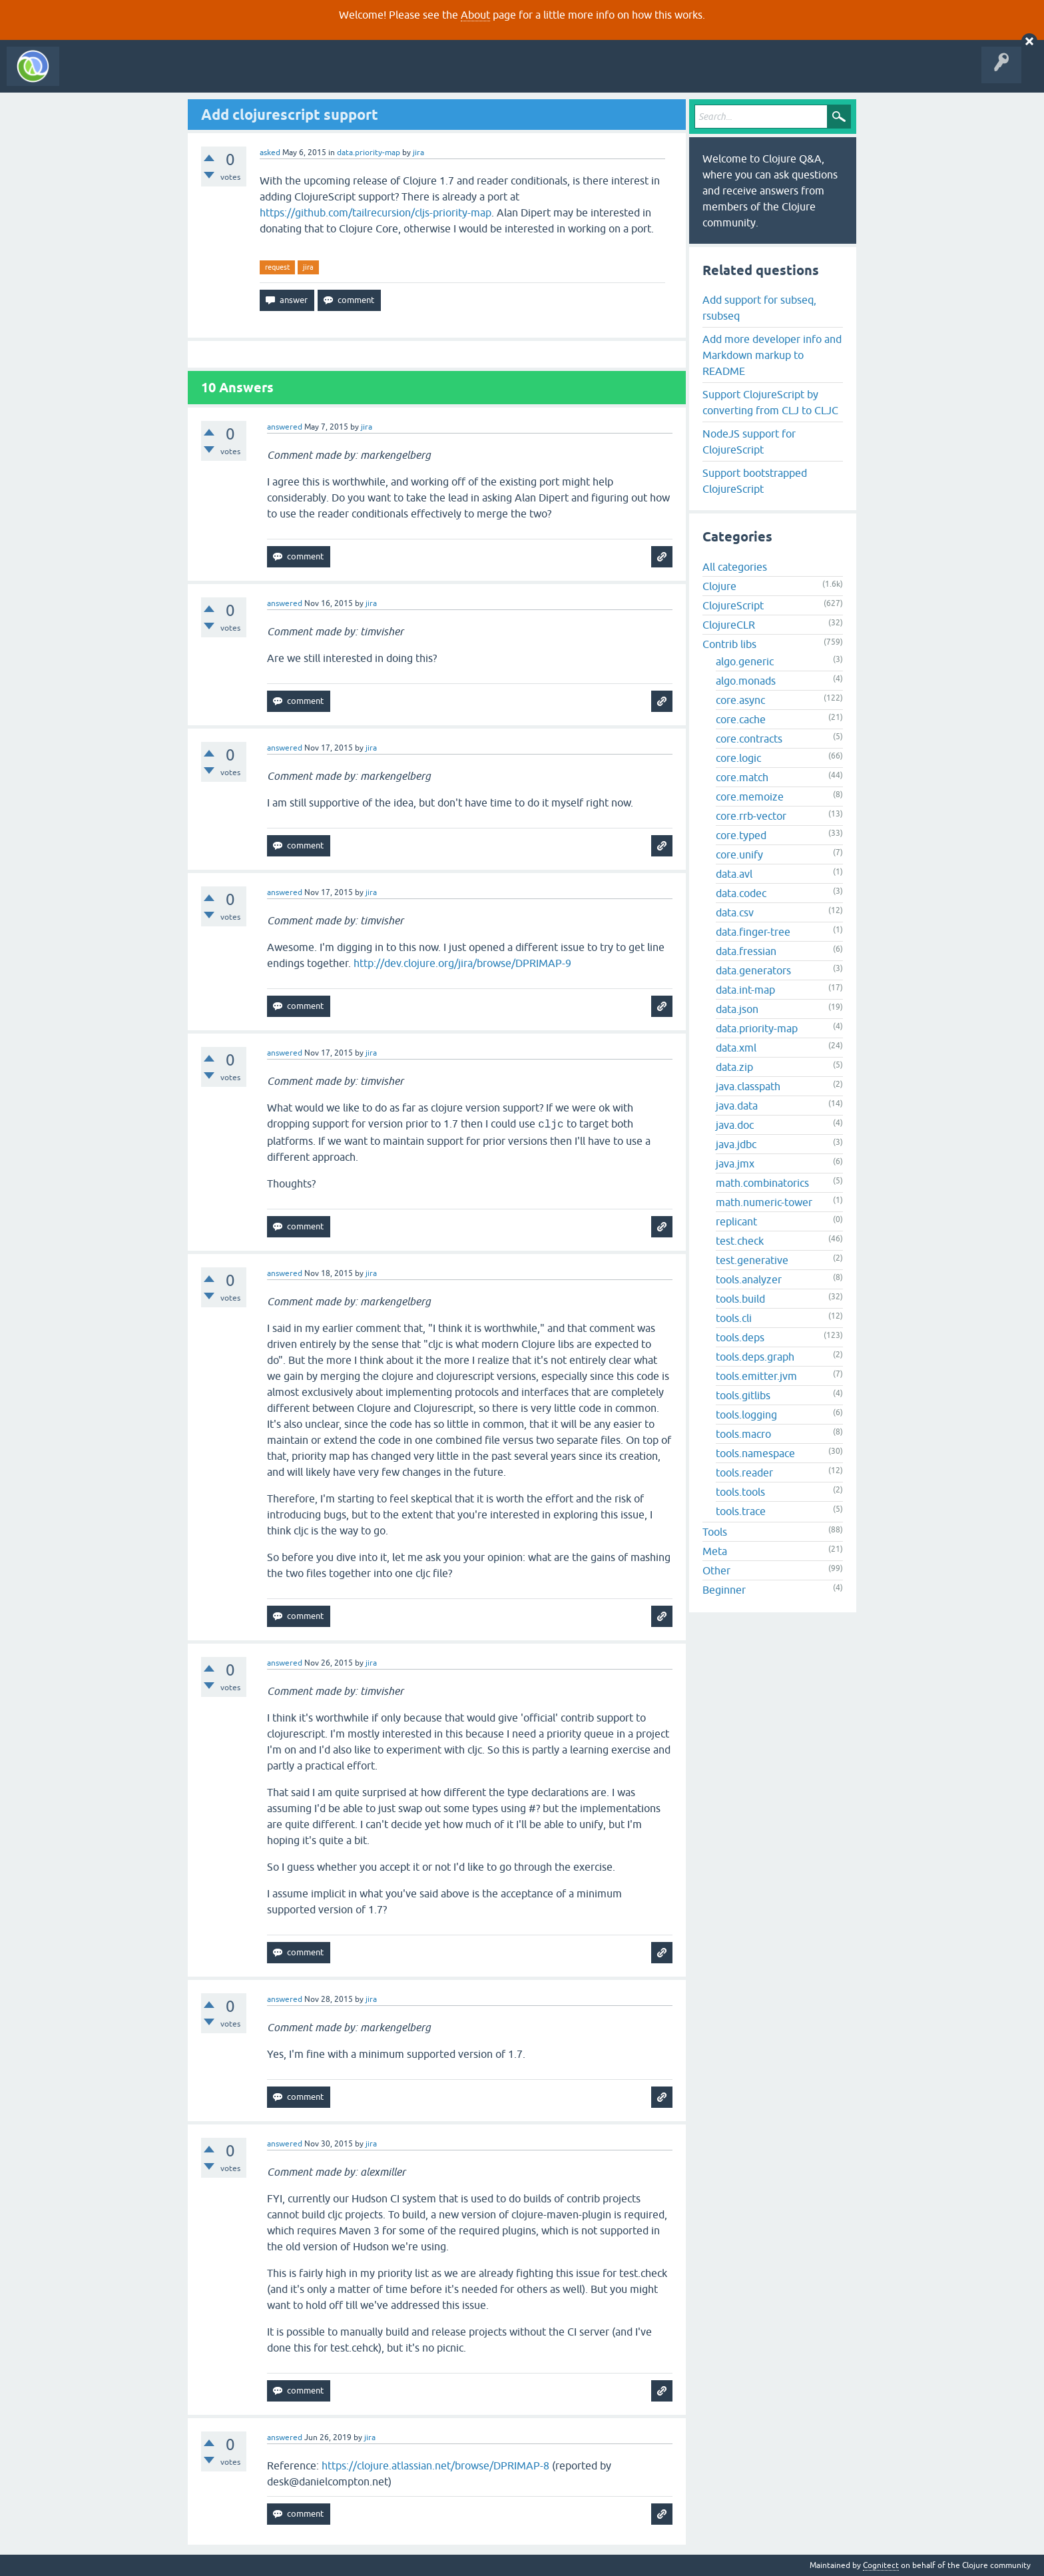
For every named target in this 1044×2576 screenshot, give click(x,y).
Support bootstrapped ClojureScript (754, 481)
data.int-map (745, 990)
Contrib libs (729, 644)
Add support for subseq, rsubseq (759, 308)
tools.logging (746, 1415)
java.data (737, 1106)
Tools (714, 1532)
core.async (740, 700)
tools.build (740, 1299)
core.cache (741, 719)
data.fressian (746, 951)
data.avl (734, 874)
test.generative (752, 1260)
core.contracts (749, 739)
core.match (742, 777)
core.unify (739, 854)
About (475, 15)
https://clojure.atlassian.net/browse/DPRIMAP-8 (435, 2465)
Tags (249, 76)
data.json (737, 1009)
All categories (734, 567)
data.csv (735, 912)
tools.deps (740, 1337)
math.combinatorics (762, 1183)
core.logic (738, 758)
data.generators (753, 970)
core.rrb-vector (751, 816)
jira (308, 267)
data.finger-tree (753, 932)
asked (270, 152)
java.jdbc (736, 1144)
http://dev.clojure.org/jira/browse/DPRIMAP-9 (462, 963)
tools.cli (734, 1318)
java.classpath (748, 1086)
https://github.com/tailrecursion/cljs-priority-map (375, 212)
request (277, 267)
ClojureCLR (728, 625)
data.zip (734, 1067)
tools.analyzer (749, 1279)
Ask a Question (305, 76)
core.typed (741, 835)
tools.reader (744, 1472)
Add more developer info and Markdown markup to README (772, 355)
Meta (714, 1551)
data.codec (741, 893)
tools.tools (740, 1492)
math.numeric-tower (764, 1202)
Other (716, 1570)
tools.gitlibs (743, 1395)
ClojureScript (733, 605)
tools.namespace (755, 1453)
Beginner (724, 1590)
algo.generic (745, 661)
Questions (142, 76)
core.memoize (750, 797)
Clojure (719, 586)
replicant (736, 1221)
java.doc (735, 1125)
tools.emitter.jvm (756, 1376)
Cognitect (881, 2565)
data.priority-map (368, 152)
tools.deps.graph (755, 1357)
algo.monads (746, 681)
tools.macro (743, 1434)
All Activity (89, 76)
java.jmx (735, 1163)
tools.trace (741, 1511)
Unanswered (198, 76)
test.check (740, 1241)
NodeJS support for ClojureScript (749, 442)
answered (284, 427)
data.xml (736, 1048)
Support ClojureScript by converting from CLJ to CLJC (770, 402)
